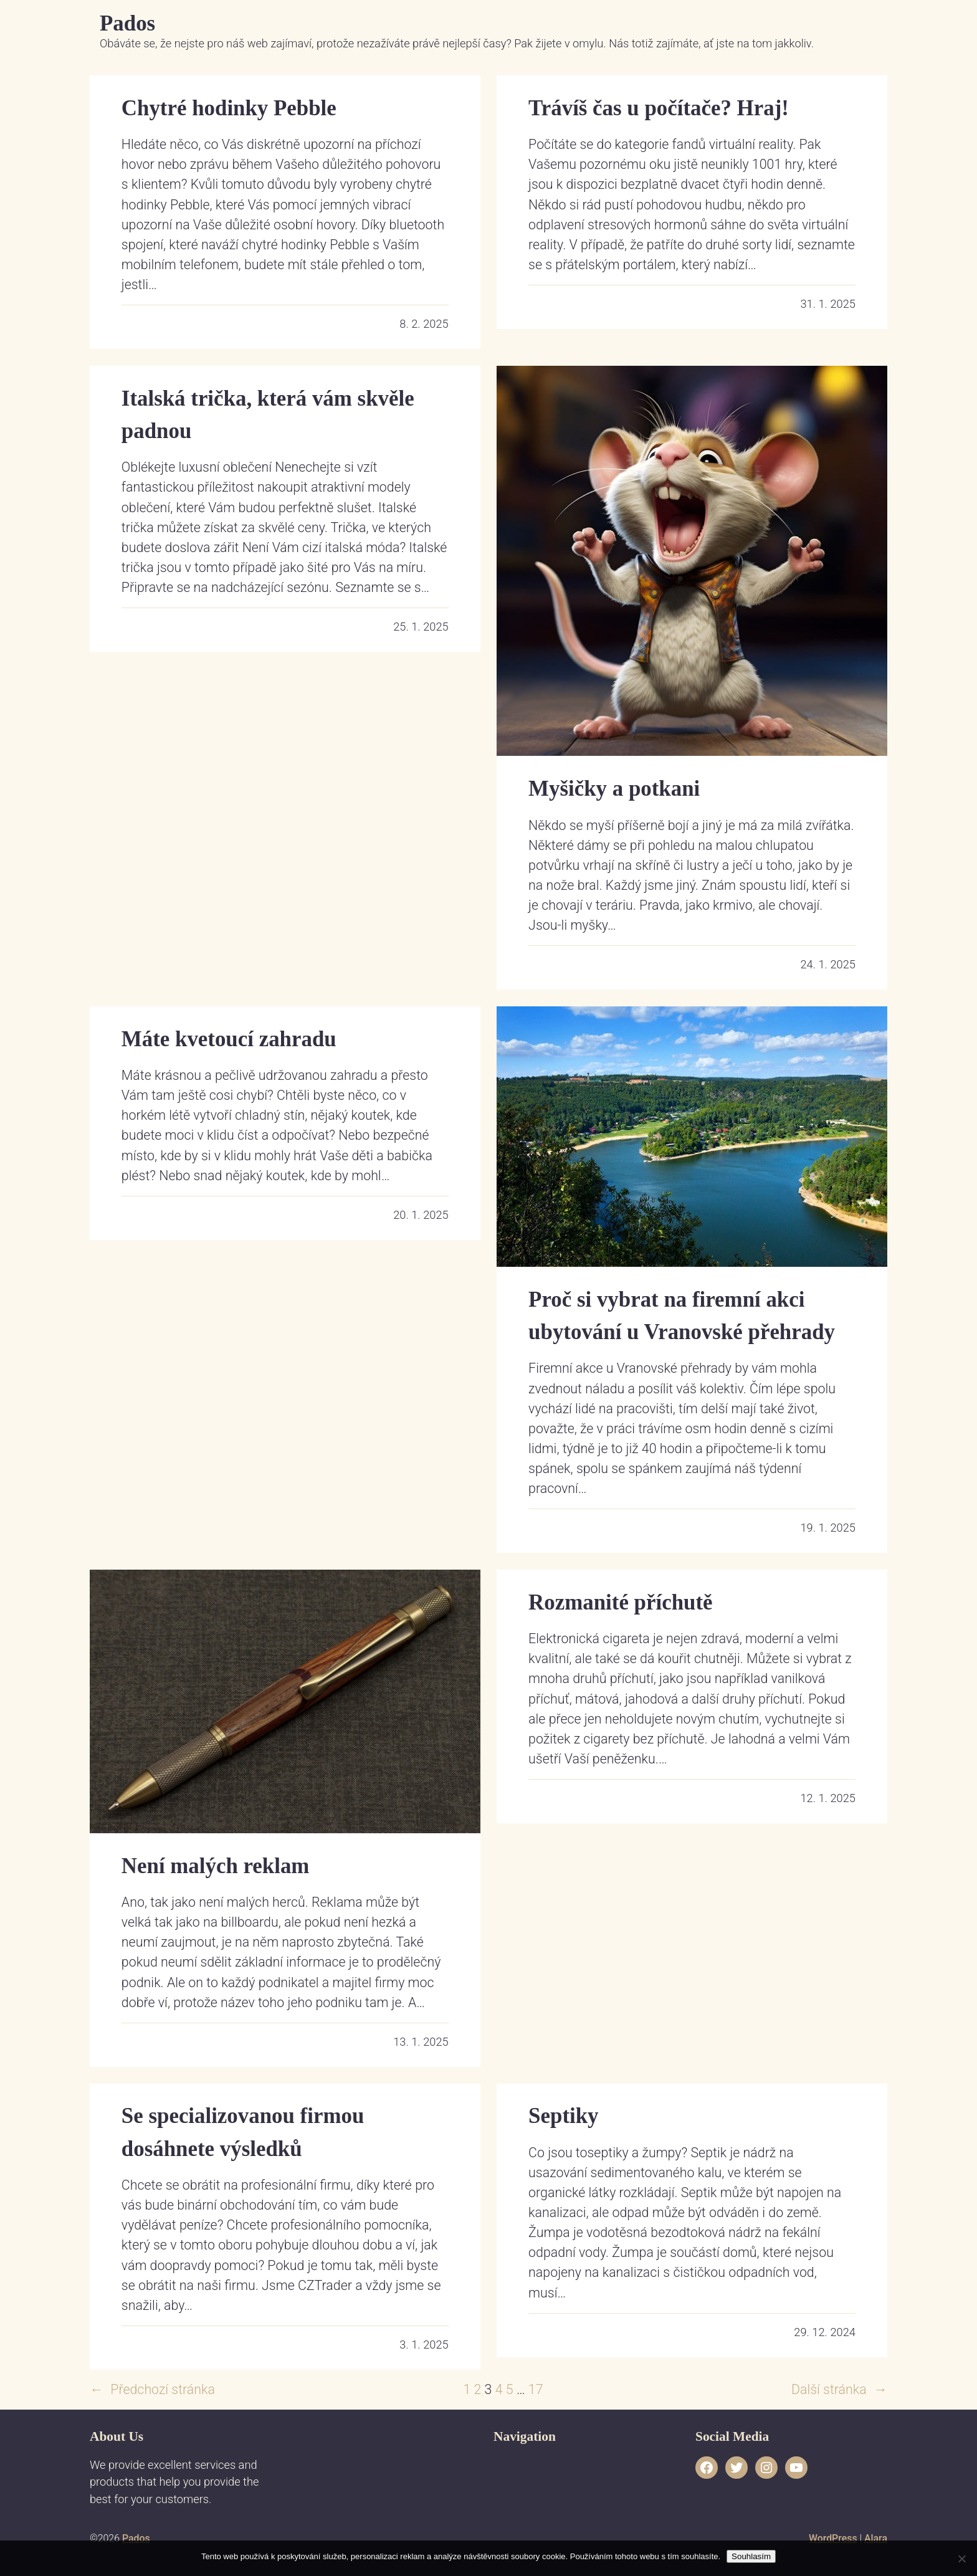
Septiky (563, 2116)
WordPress (833, 2538)
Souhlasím (751, 2556)
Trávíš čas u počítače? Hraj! (658, 108)
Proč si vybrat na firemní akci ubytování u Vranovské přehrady (681, 1315)
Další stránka (839, 2390)
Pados (127, 23)
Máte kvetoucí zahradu (229, 1039)
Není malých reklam (216, 1866)
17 (535, 2389)
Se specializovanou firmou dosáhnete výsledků (243, 2132)
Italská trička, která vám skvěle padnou (268, 414)
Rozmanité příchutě (620, 1602)
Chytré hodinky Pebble (229, 108)
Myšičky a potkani (614, 788)
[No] (961, 2558)
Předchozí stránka (152, 2390)
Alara (875, 2538)
